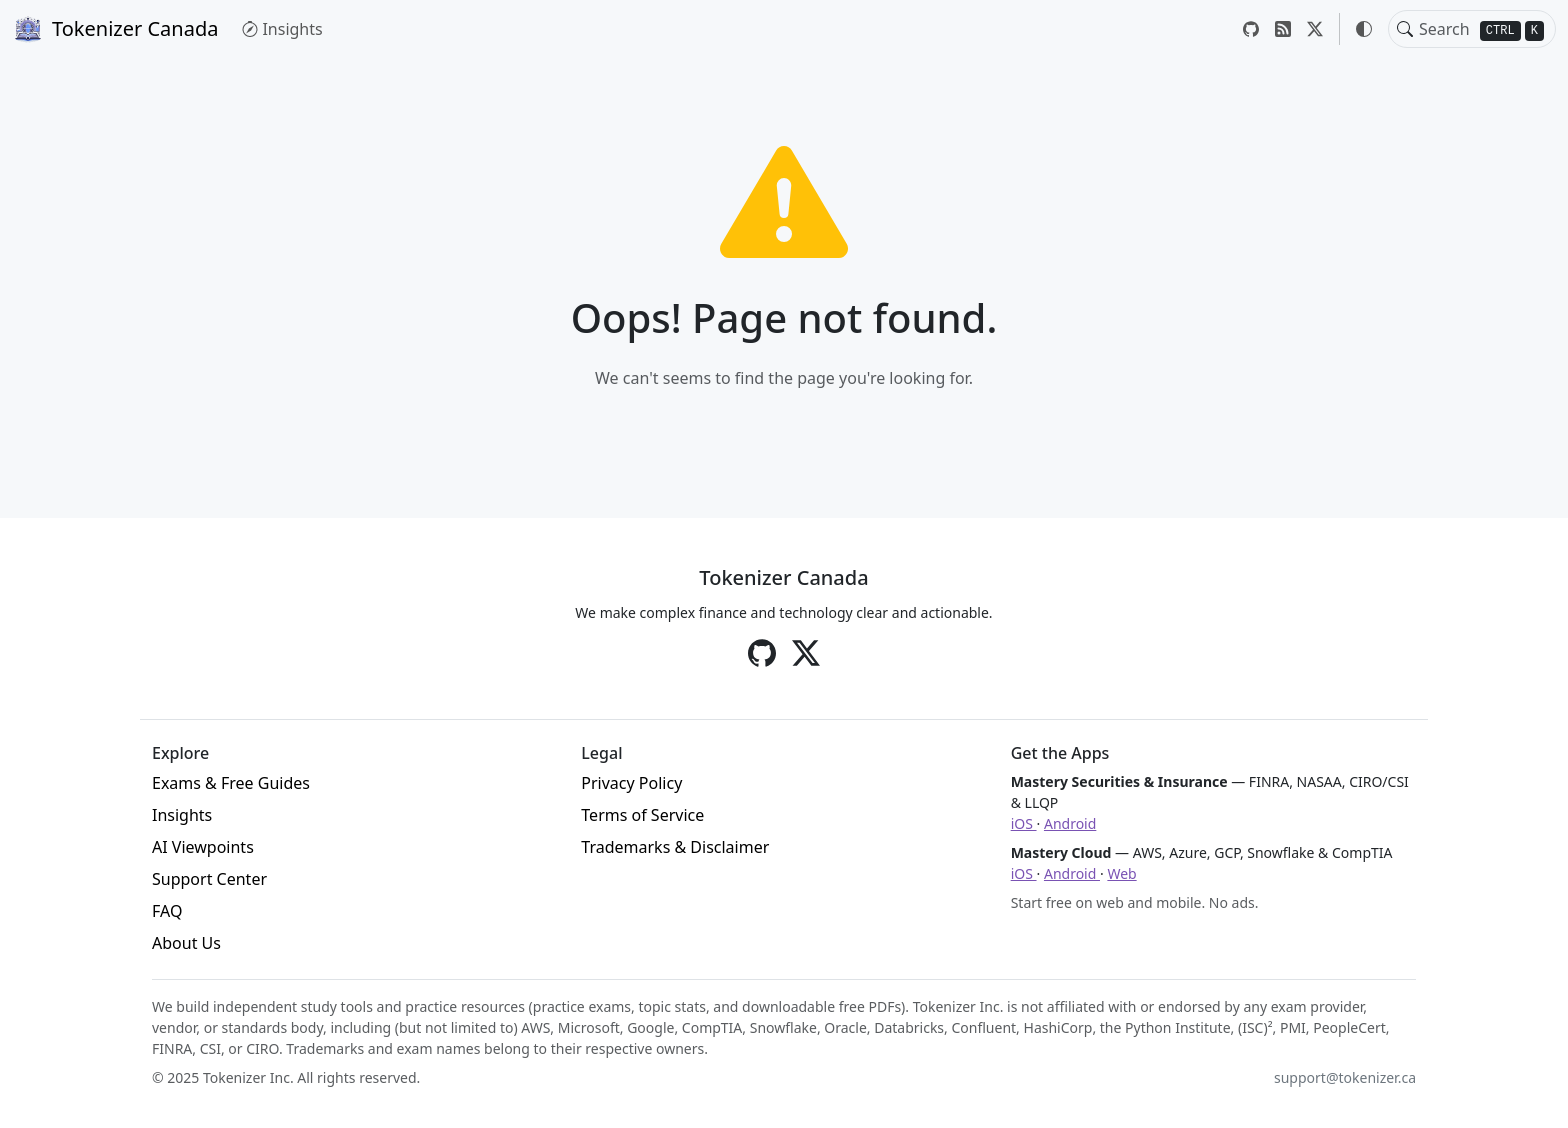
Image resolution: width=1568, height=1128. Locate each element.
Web (1121, 873)
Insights (282, 29)
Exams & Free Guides (231, 783)
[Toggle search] (1405, 29)
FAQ (167, 911)
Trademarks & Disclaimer (675, 847)
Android (1070, 823)
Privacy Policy (631, 783)
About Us (186, 943)
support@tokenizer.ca (1345, 1077)
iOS (1024, 823)
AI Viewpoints (203, 847)
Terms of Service (642, 815)
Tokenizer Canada (115, 29)
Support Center (209, 879)
